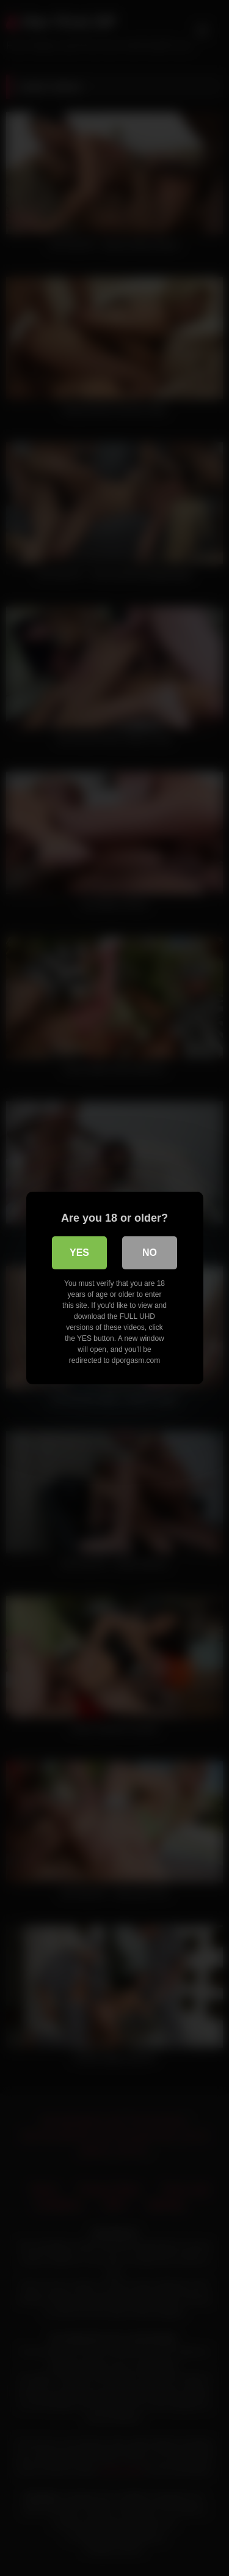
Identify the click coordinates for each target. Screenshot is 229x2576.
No (149, 1252)
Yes (79, 1252)
